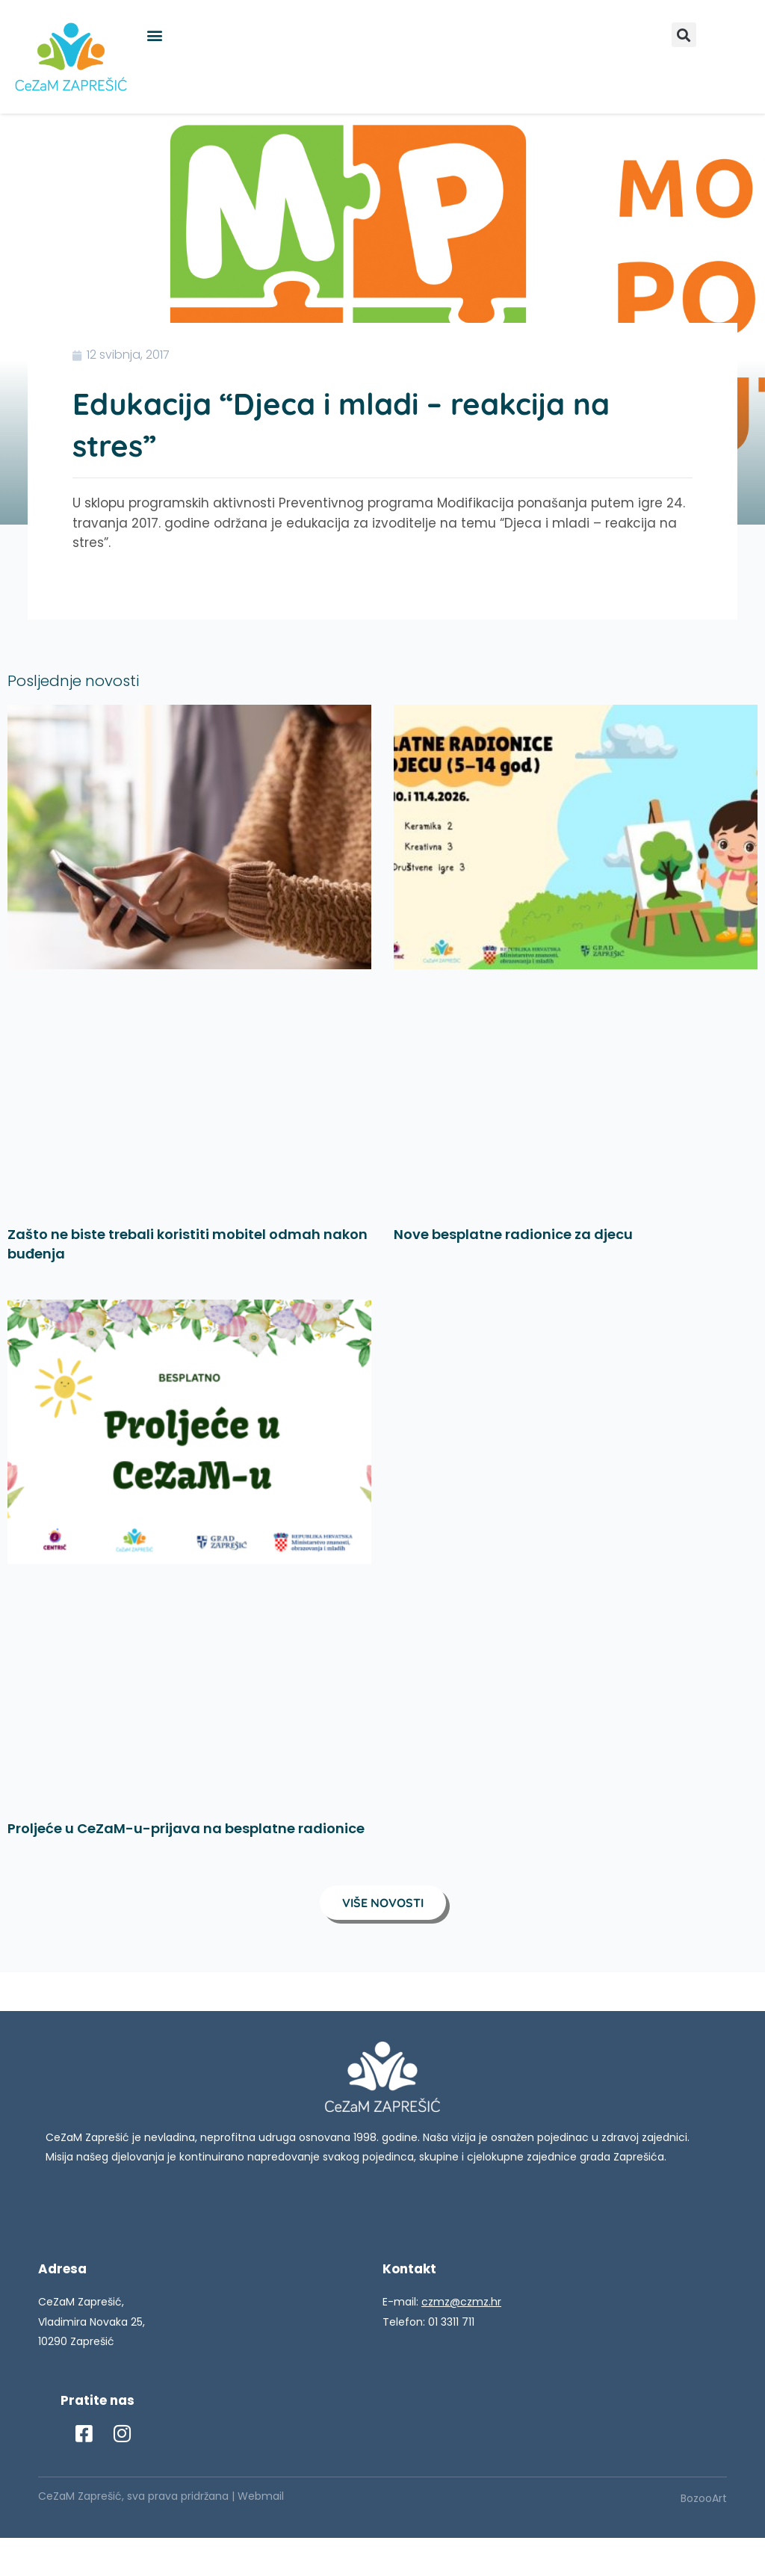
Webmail (261, 2496)
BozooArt (704, 2498)
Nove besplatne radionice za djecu (513, 1234)
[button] (154, 34)
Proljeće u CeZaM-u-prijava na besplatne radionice (186, 1828)
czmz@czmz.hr (461, 2301)
